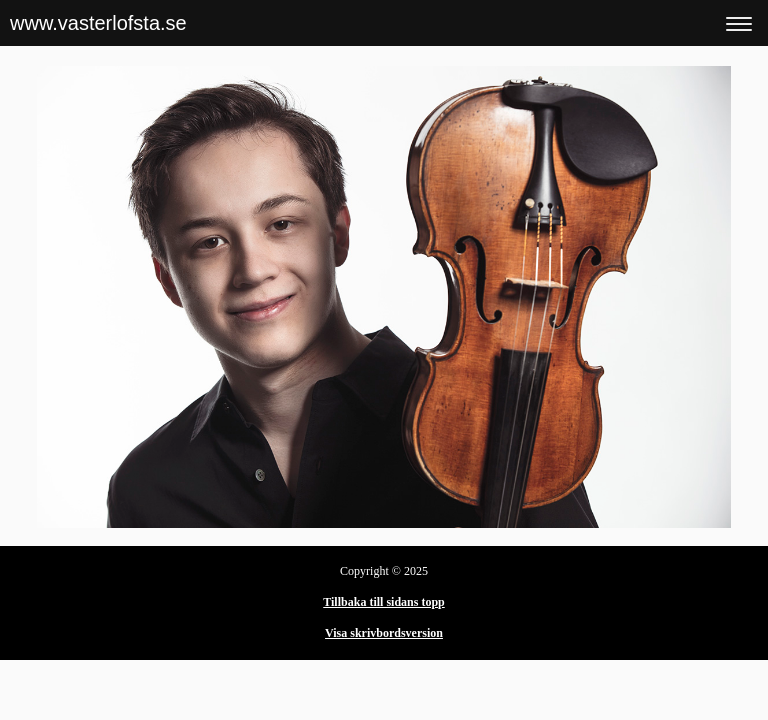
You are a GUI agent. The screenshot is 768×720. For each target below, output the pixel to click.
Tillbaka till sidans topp (384, 602)
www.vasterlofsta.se (98, 23)
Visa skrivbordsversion (384, 633)
